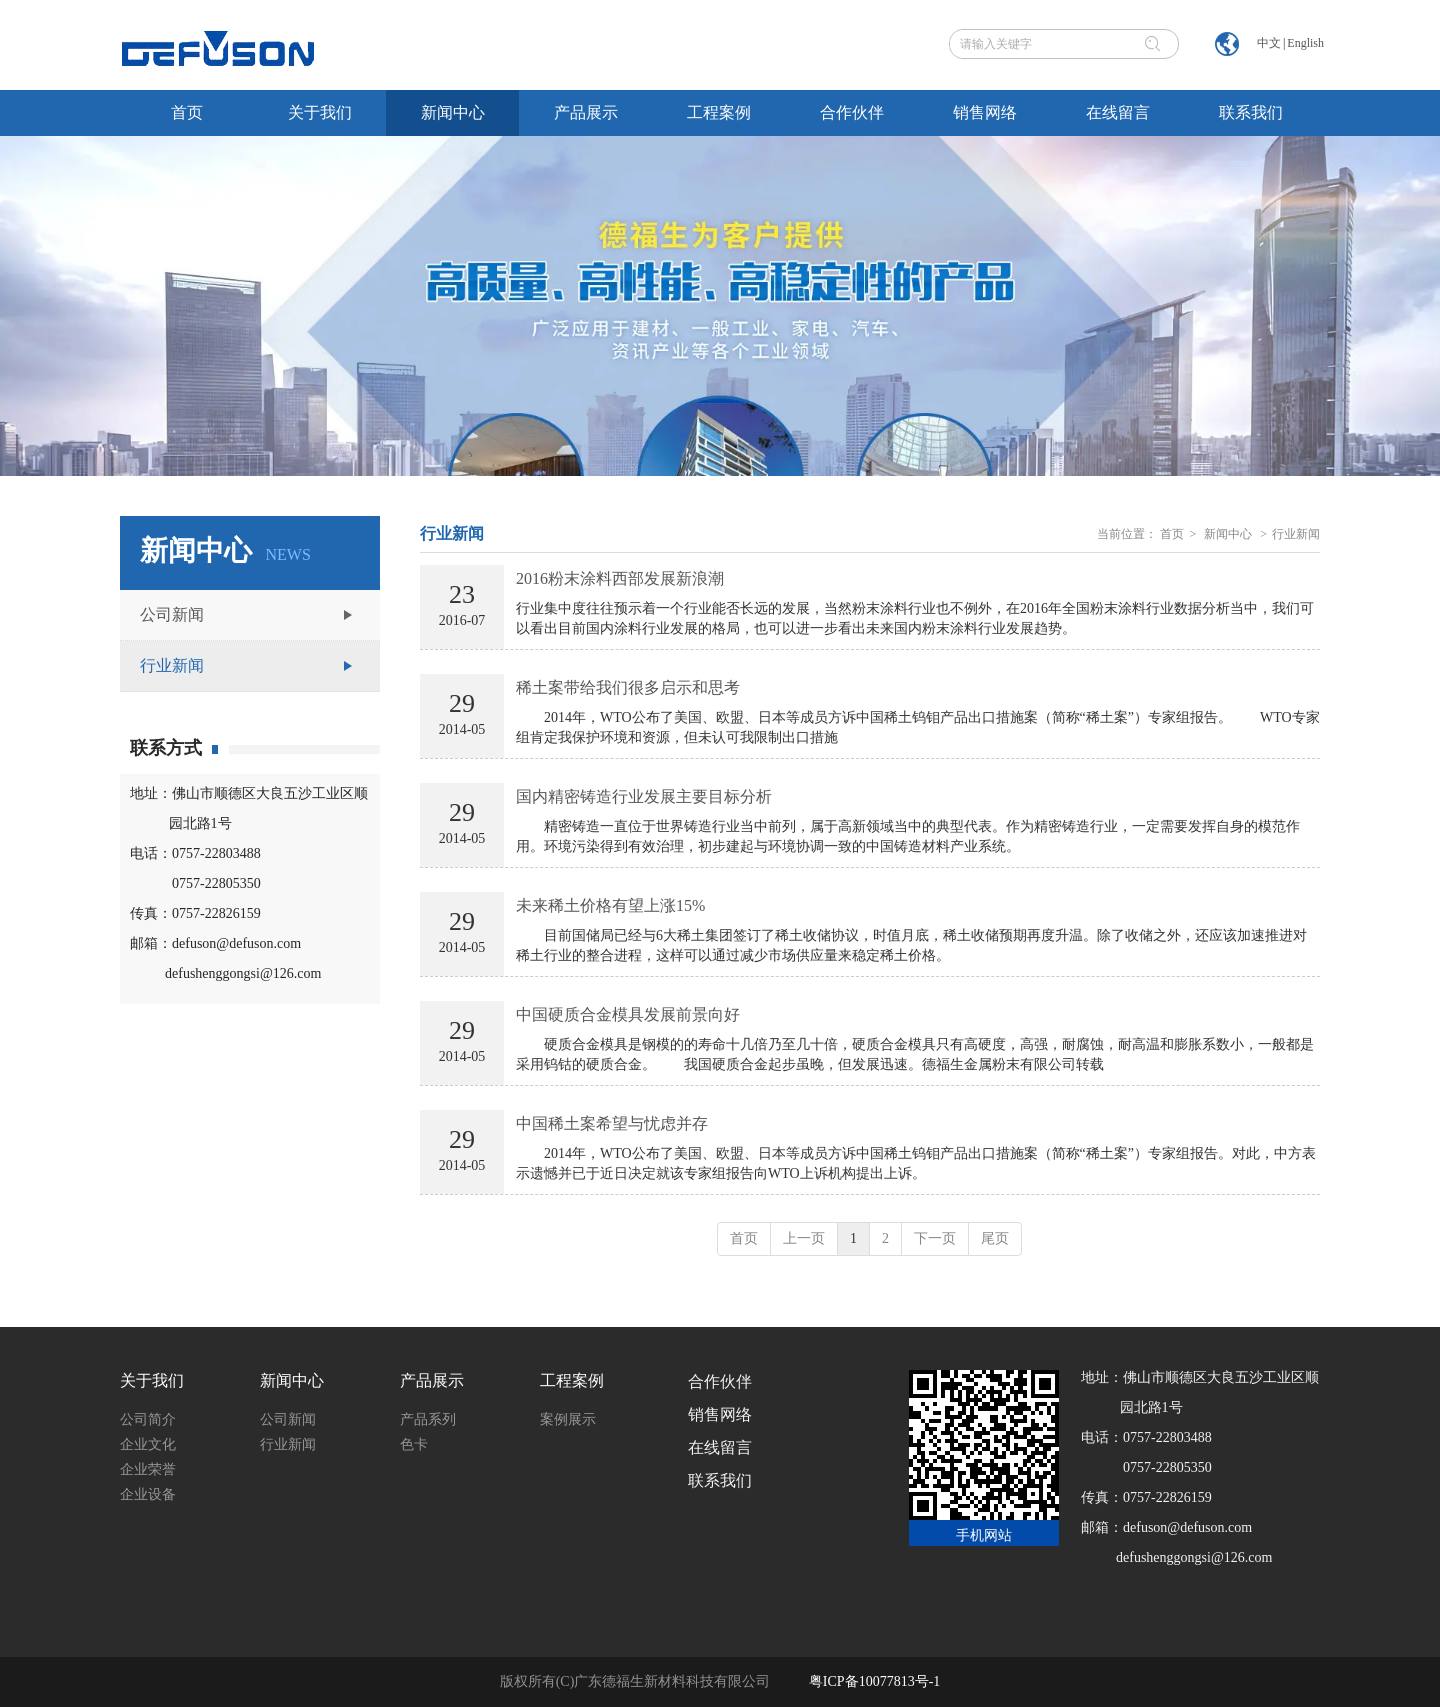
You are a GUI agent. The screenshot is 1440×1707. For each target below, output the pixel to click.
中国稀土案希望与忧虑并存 (612, 1123)
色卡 (414, 1444)
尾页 (995, 1238)
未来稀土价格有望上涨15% (610, 905)
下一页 (935, 1238)
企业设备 (148, 1494)
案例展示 (568, 1419)
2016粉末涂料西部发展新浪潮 (620, 578)
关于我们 (152, 1380)
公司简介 (148, 1419)
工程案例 (572, 1380)
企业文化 (148, 1444)
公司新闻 (288, 1419)
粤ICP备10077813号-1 (874, 1681)
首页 (1172, 534)
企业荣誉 (148, 1469)
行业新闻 (1296, 534)
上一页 (804, 1238)
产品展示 (432, 1380)
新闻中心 (1228, 534)
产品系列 (428, 1419)
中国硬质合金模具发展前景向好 (628, 1014)
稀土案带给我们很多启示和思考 (628, 687)
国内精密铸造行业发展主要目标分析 (644, 796)
